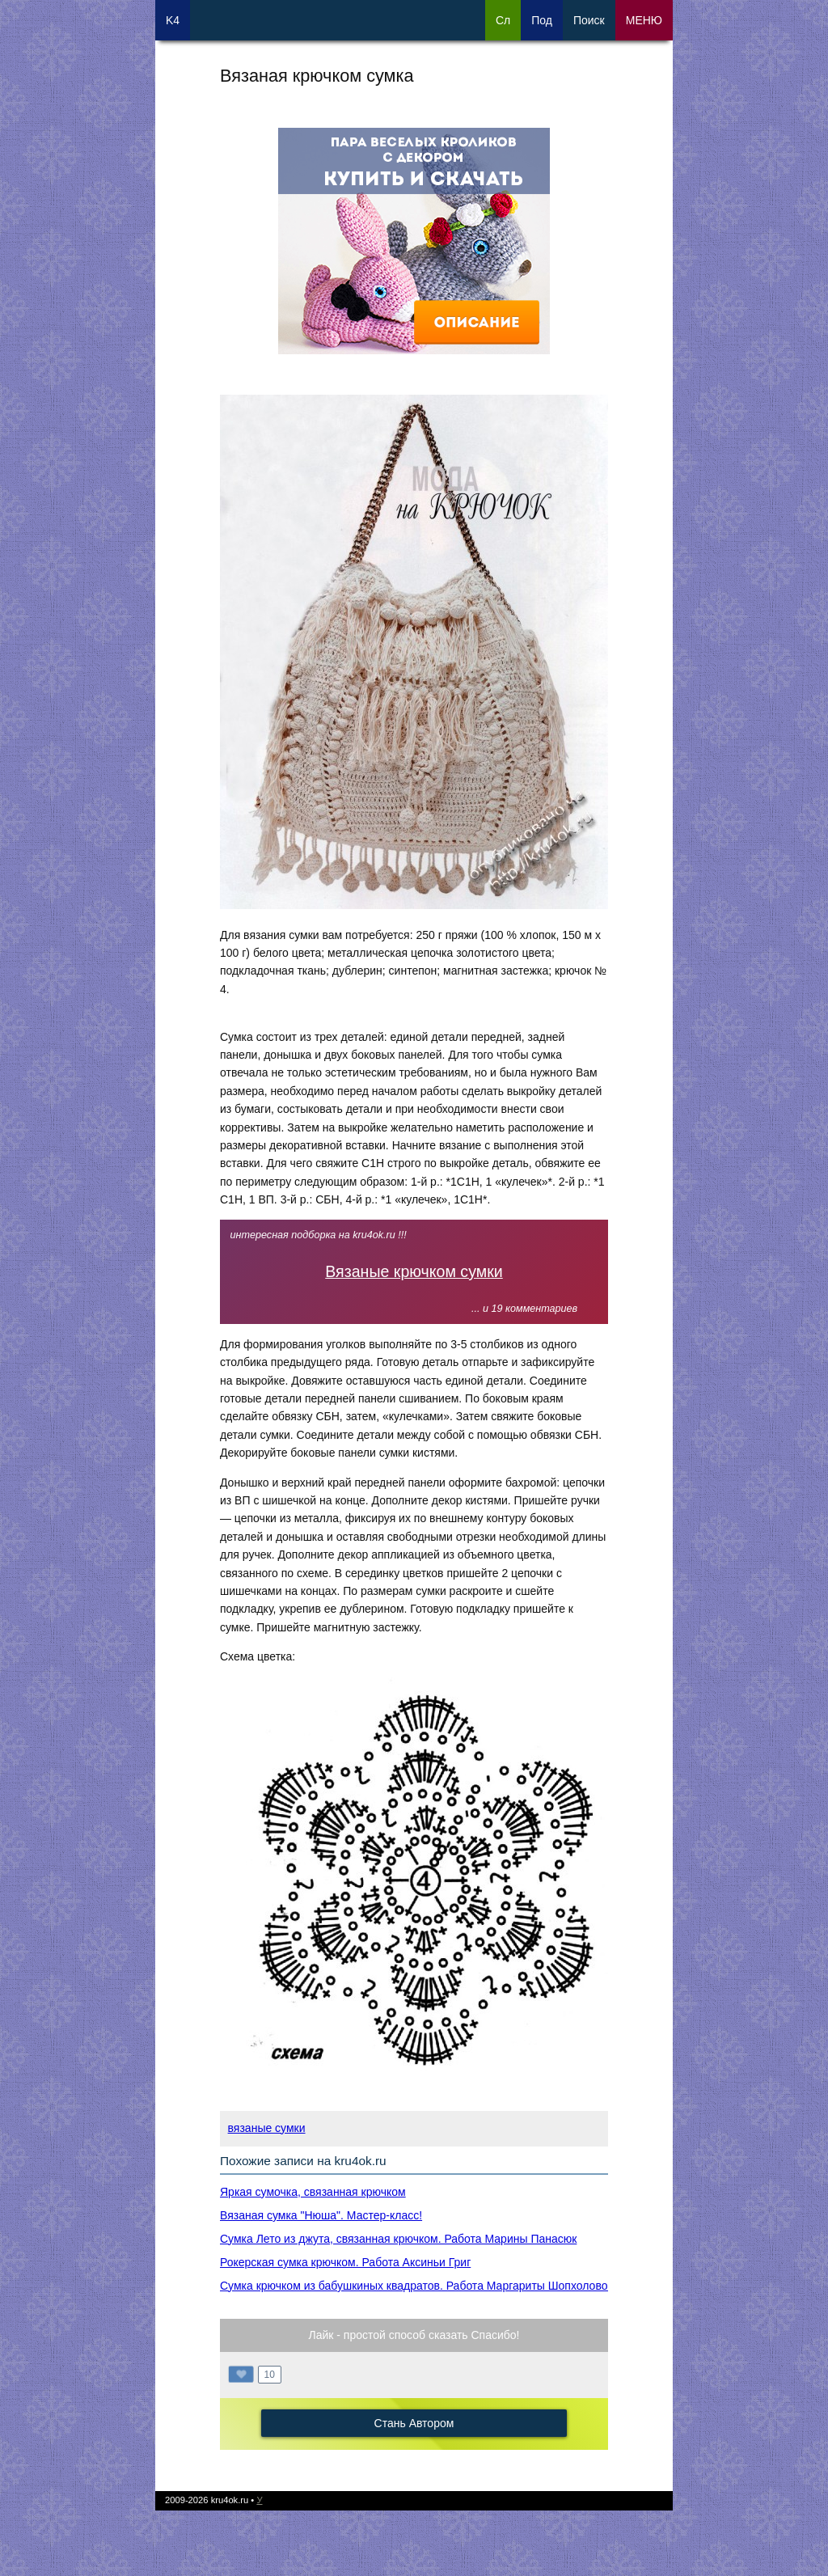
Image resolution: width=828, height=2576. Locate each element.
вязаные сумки (267, 2127)
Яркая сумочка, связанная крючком (313, 2191)
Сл (503, 20)
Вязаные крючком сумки (414, 1271)
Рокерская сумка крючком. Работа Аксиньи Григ (345, 2262)
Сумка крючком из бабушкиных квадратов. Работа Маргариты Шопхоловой (417, 2285)
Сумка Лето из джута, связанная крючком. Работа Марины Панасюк (398, 2238)
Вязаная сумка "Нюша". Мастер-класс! (321, 2215)
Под (541, 20)
